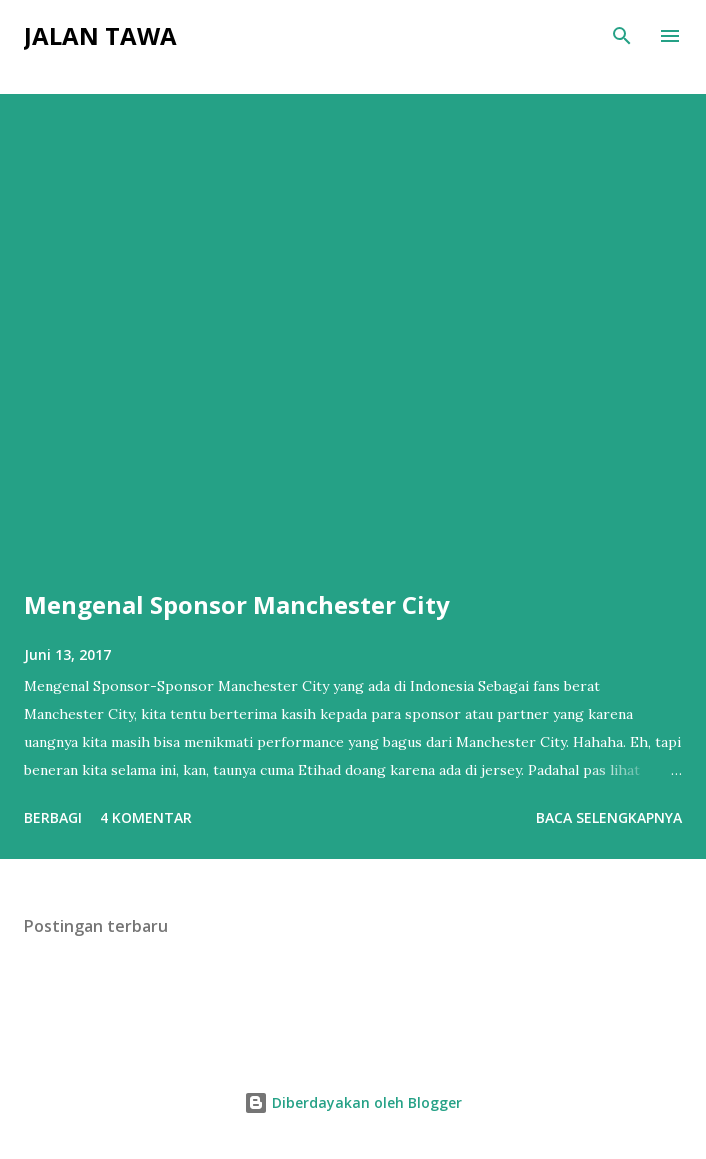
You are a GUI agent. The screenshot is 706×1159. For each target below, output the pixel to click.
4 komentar (146, 817)
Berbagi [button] (53, 817)
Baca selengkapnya (609, 817)
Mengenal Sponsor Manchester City (237, 604)
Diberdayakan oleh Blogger (353, 1102)
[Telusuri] (622, 36)
